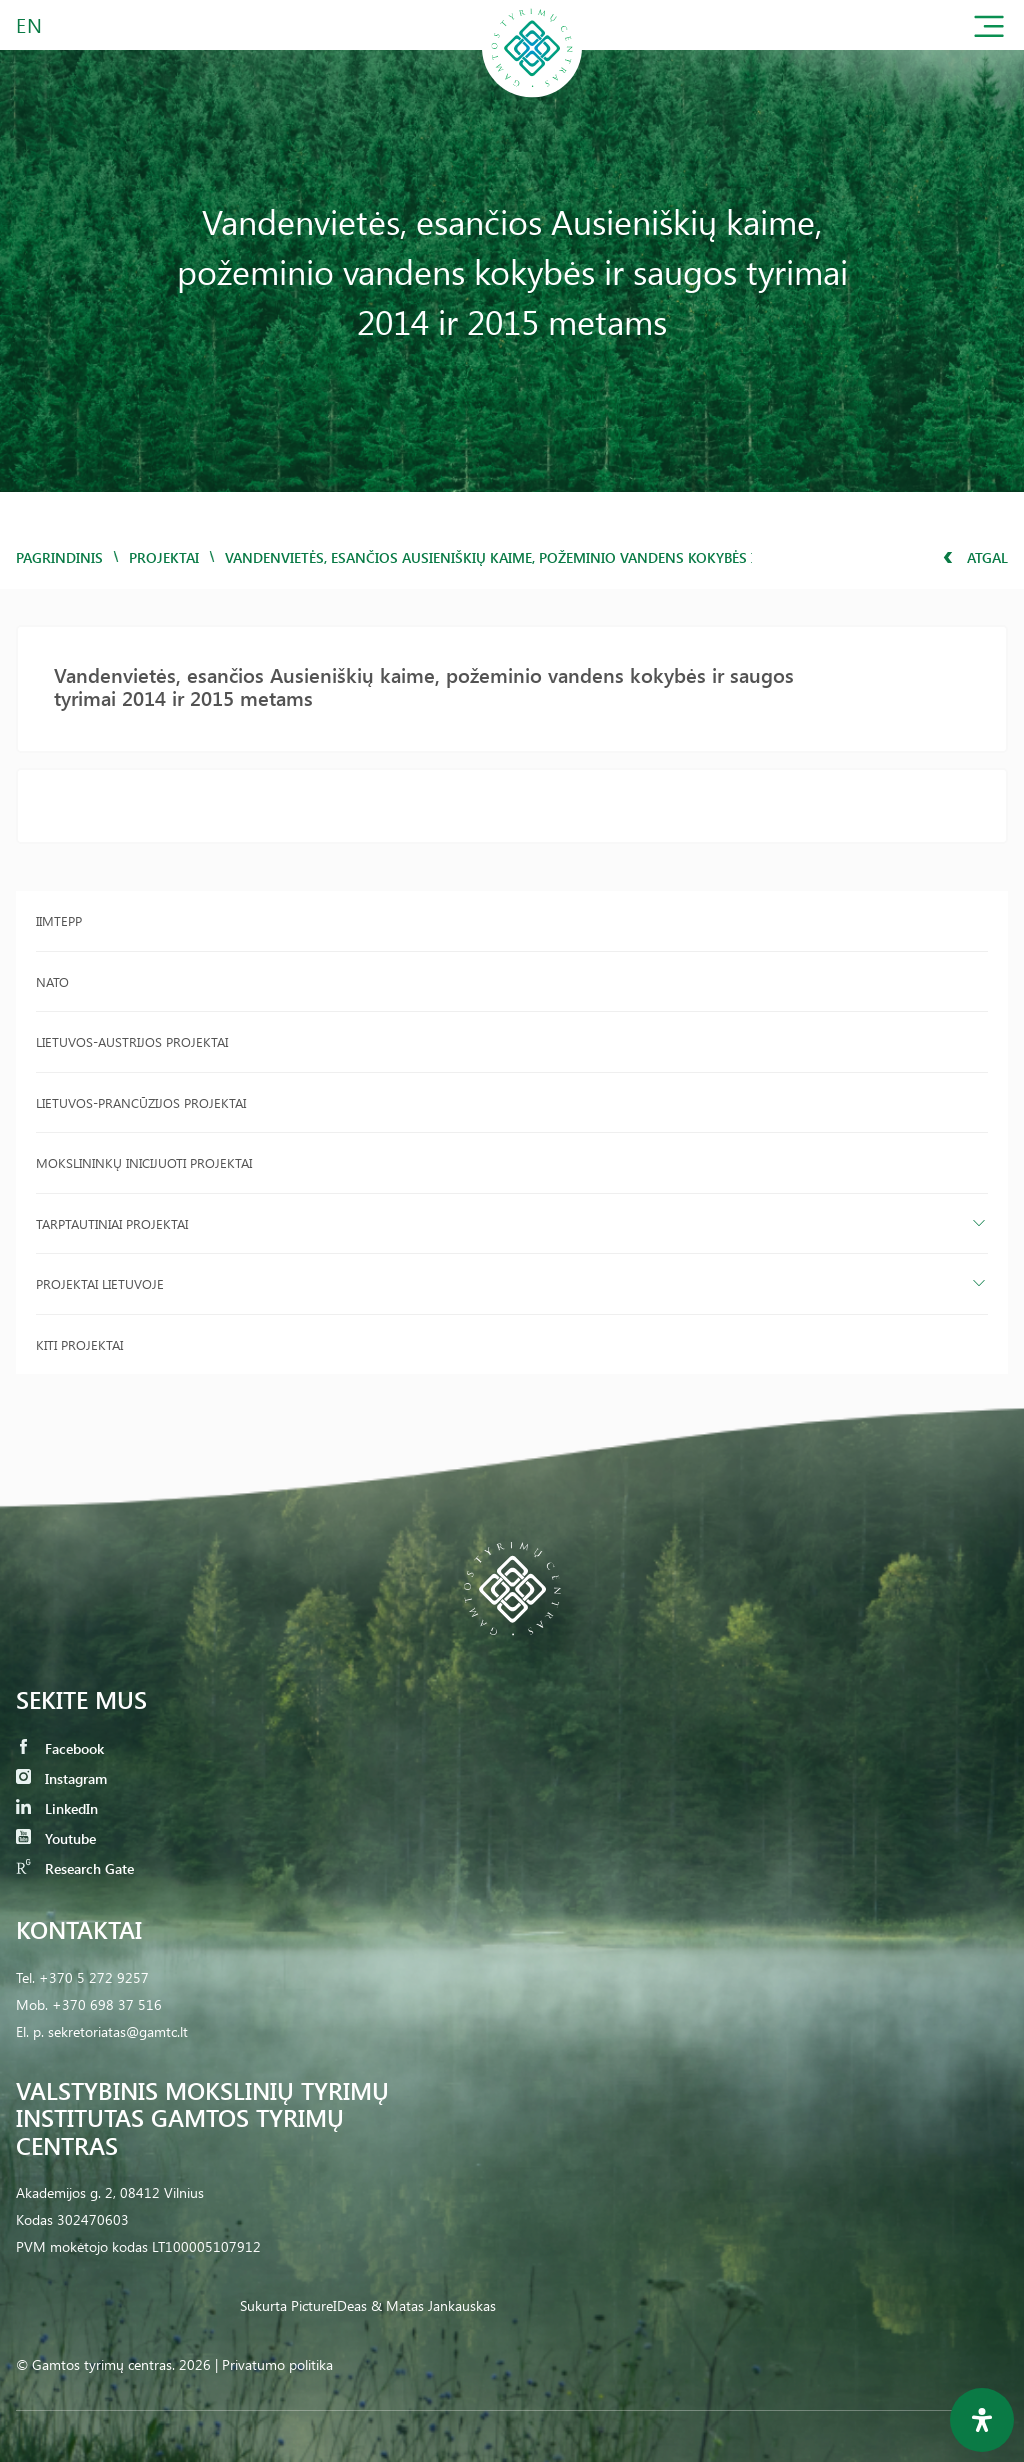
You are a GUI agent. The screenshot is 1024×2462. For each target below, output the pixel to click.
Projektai (164, 557)
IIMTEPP (59, 920)
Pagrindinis (59, 557)
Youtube (56, 1838)
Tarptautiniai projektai (112, 1223)
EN (30, 24)
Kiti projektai (79, 1344)
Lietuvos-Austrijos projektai (132, 1041)
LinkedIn (57, 1808)
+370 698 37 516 (107, 2004)
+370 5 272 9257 (94, 1977)
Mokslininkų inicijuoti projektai (144, 1162)
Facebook (60, 1748)
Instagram (61, 1778)
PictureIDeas (329, 2305)
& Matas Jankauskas (433, 2305)
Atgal (975, 557)
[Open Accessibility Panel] (982, 2420)
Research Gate (75, 1868)
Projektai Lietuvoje (100, 1283)
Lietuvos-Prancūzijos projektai (141, 1102)
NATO (52, 981)
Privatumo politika (277, 2364)
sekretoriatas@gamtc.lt (118, 2031)
